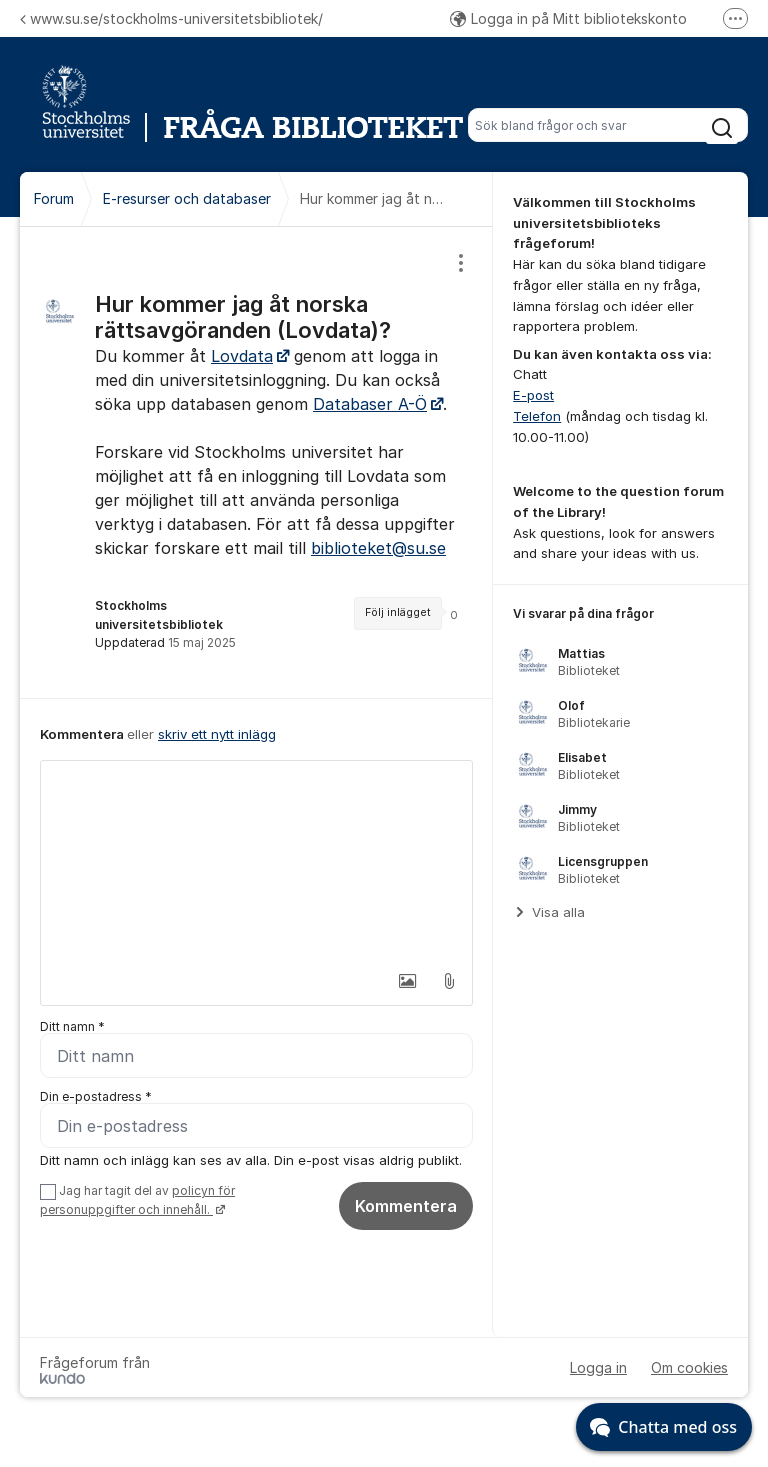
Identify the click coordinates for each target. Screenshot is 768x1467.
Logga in (598, 1367)
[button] (407, 981)
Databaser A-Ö (370, 404)
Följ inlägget (398, 612)
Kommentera (406, 1206)
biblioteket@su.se (378, 548)
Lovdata (242, 356)
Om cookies (689, 1367)
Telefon (537, 416)
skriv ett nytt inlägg (217, 734)
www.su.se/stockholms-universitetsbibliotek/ (171, 18)
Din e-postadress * (96, 1096)
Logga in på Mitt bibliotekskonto (568, 18)
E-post (533, 395)
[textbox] (256, 861)
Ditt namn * (72, 1026)
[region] (256, 462)
